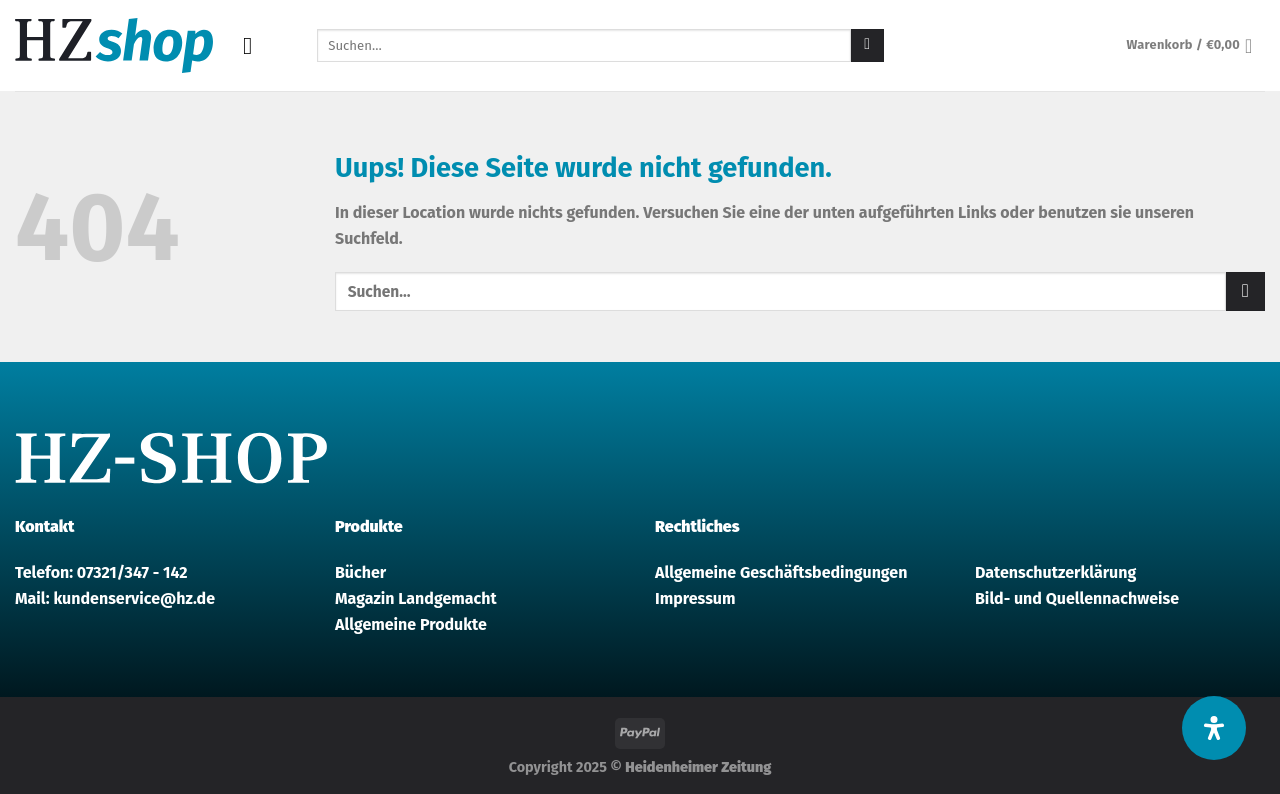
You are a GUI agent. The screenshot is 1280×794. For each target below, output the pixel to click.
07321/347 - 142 (132, 572)
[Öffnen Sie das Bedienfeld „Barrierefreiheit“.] (1214, 728)
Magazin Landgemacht (416, 598)
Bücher (360, 572)
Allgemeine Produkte (411, 624)
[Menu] (255, 45)
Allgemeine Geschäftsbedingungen (781, 572)
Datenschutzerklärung (1055, 572)
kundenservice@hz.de (134, 598)
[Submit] (867, 46)
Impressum (695, 598)
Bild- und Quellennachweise (1077, 598)
